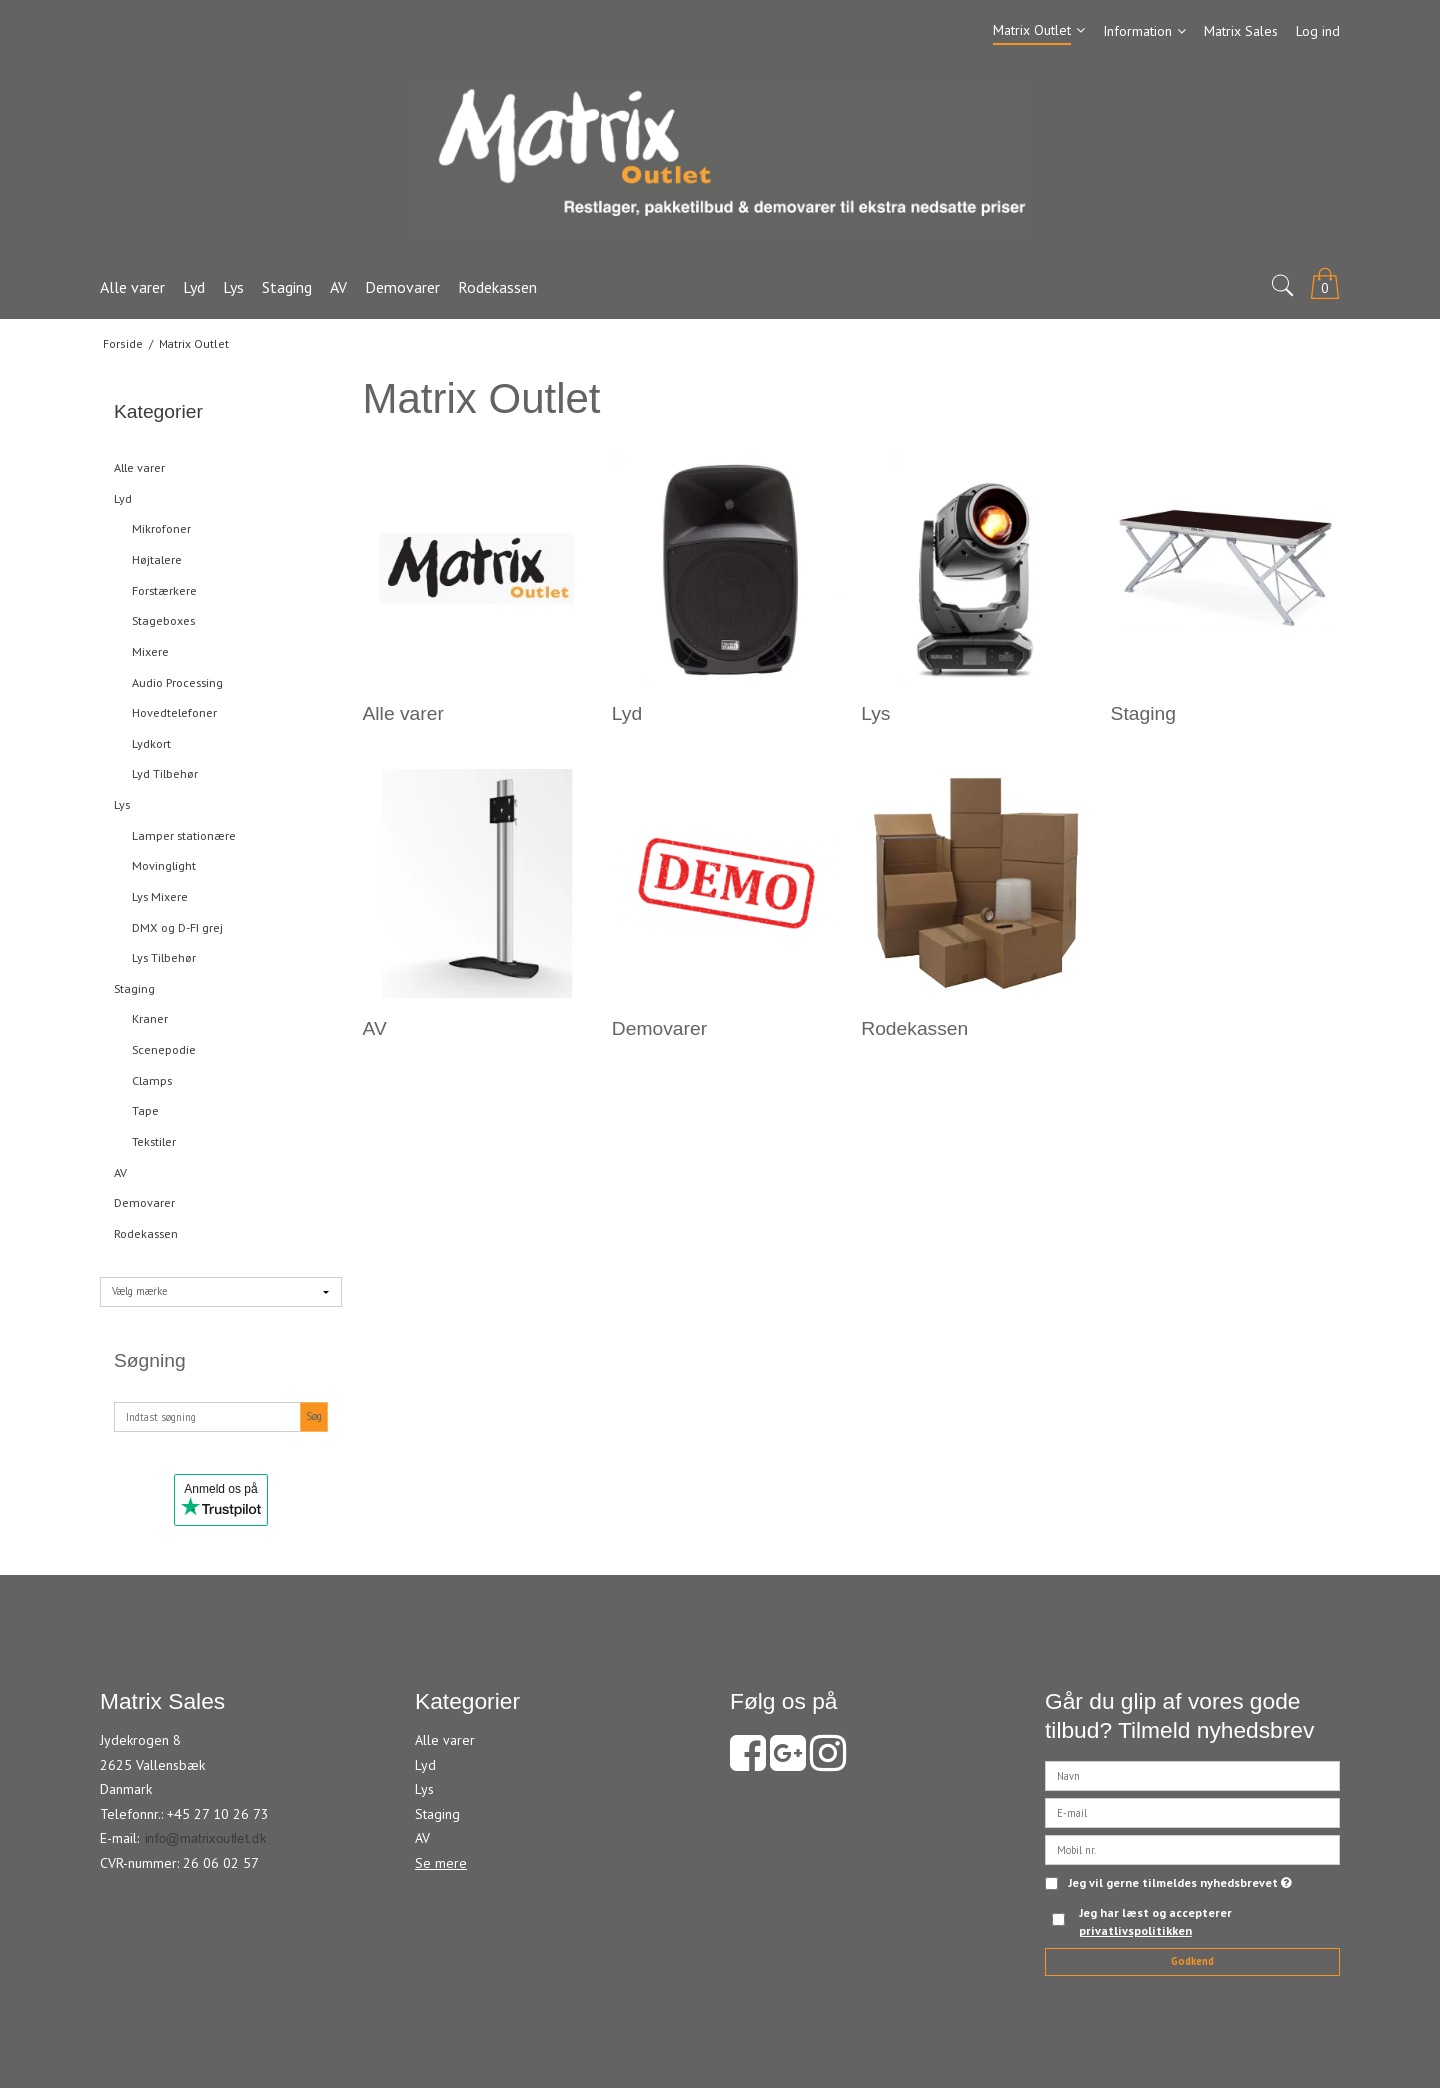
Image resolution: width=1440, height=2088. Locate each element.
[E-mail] (1192, 1811)
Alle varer (139, 467)
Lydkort (151, 743)
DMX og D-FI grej (177, 927)
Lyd (123, 498)
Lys (122, 804)
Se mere (441, 1863)
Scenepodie (164, 1049)
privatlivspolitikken (1135, 1930)
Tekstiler (154, 1141)
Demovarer (144, 1202)
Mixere (150, 651)
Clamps (152, 1080)
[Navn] (1192, 1774)
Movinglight (164, 865)
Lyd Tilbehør (165, 773)
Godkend (1192, 1961)
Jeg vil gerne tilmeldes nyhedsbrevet (1180, 1883)
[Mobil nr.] (1192, 1848)
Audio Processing (177, 682)
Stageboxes (163, 620)
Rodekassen (146, 1233)
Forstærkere (164, 590)
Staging (134, 988)
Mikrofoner (161, 528)
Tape (145, 1110)
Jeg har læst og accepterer (1155, 1921)
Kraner (150, 1018)
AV (120, 1172)
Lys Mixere (160, 896)
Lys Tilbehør (164, 957)
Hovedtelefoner (174, 712)
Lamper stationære (184, 835)
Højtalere (157, 559)
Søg (314, 1416)
